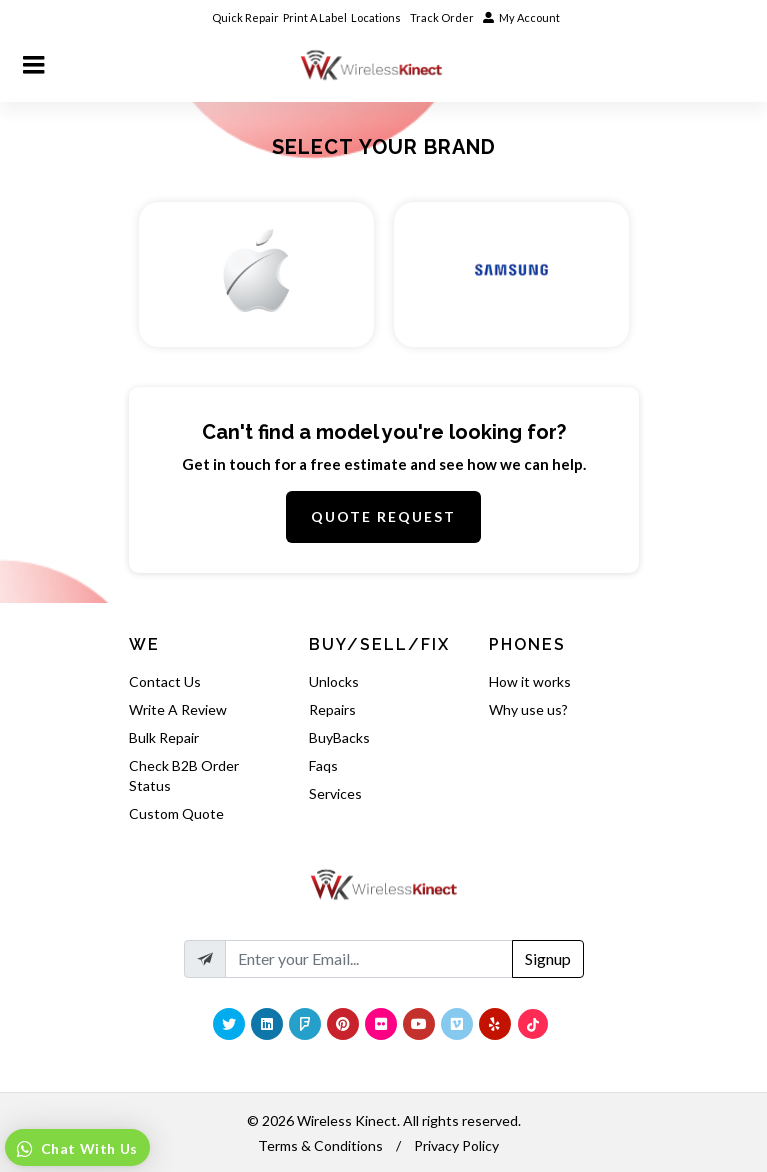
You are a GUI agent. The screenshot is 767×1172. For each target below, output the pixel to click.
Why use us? (528, 709)
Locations (377, 17)
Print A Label (315, 17)
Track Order (443, 17)
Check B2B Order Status (184, 775)
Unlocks (334, 681)
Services (335, 793)
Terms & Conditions (320, 1145)
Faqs (323, 765)
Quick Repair (245, 17)
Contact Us (165, 681)
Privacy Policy (456, 1145)
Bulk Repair (164, 737)
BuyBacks (339, 737)
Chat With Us (87, 1148)
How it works (530, 681)
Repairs (332, 709)
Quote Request (383, 516)
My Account (521, 17)
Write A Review (178, 709)
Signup (548, 958)
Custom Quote (176, 813)
